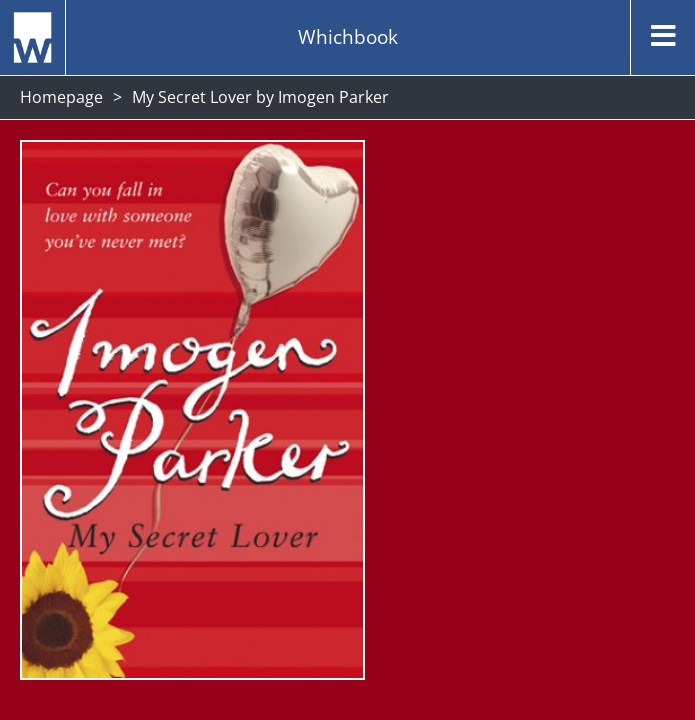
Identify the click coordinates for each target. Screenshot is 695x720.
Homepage (61, 97)
